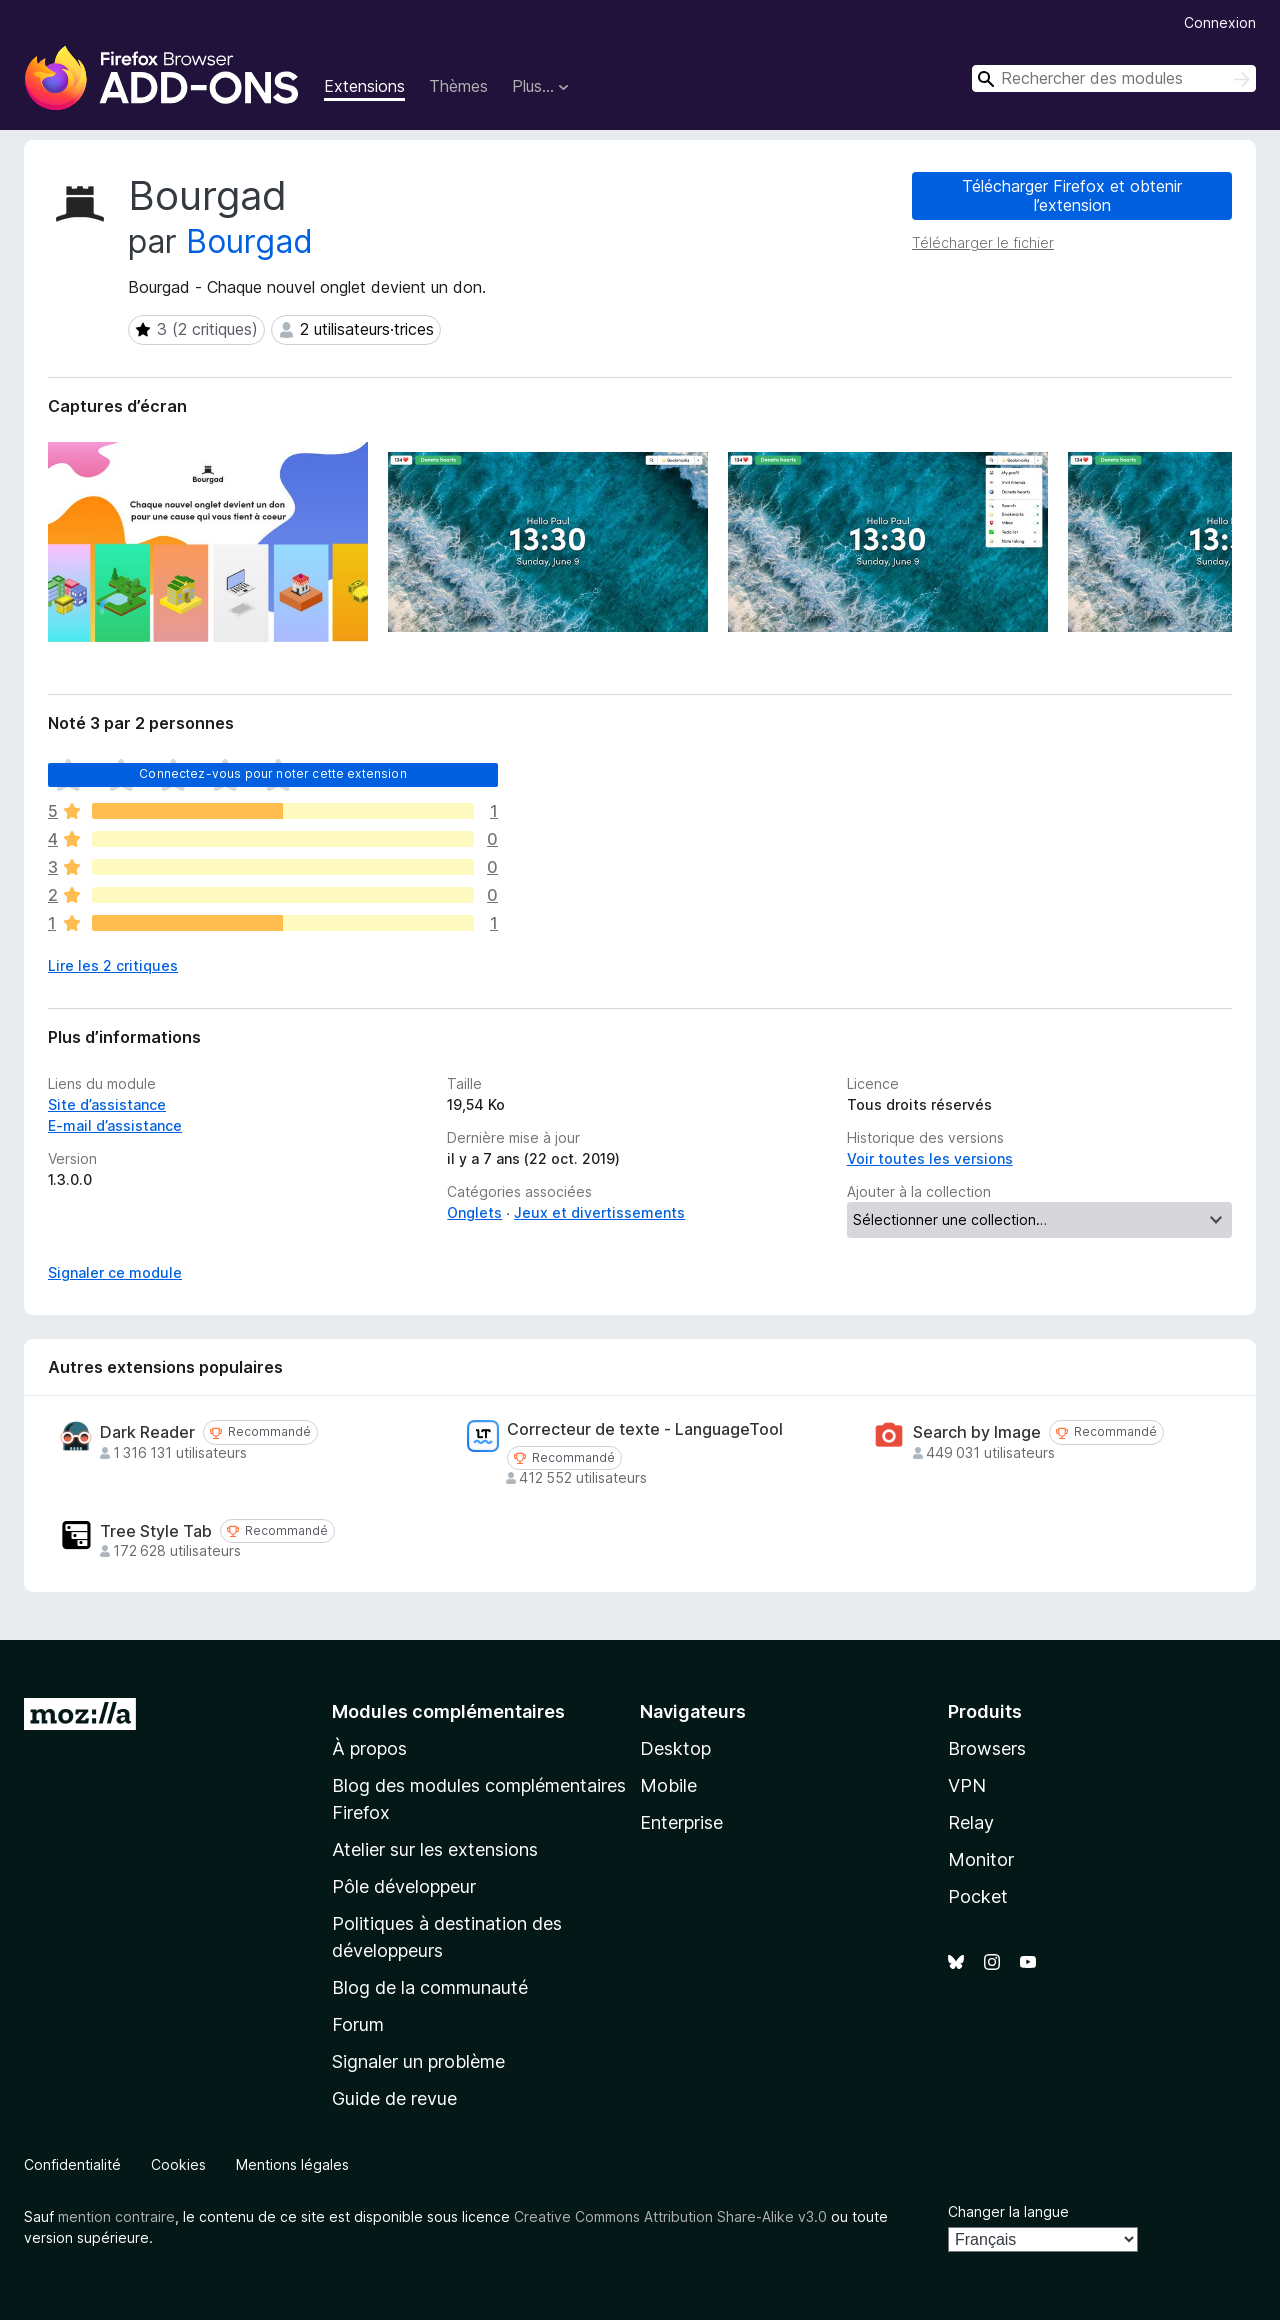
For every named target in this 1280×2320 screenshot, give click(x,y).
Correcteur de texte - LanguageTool (645, 1429)
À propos (369, 1748)
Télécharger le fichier (983, 242)
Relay (971, 1822)
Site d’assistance (107, 1104)
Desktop (675, 1748)
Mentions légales (292, 2164)
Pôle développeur (404, 1886)
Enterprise (681, 1822)
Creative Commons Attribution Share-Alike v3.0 (670, 2216)
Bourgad (249, 241)
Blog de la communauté (430, 1987)
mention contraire (116, 2216)
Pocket (978, 1896)
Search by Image (977, 1432)
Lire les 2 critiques (113, 965)
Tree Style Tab (156, 1531)
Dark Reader (147, 1432)
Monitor (981, 1859)
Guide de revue (394, 2098)
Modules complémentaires (448, 1711)
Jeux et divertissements (599, 1212)
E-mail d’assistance (115, 1125)
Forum (358, 2024)
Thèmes (458, 86)
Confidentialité (72, 2164)
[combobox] (1114, 78)
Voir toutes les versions (930, 1158)
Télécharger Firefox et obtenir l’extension (1072, 195)
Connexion (1220, 22)
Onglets (474, 1212)
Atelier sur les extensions (435, 1849)
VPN (967, 1785)
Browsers (987, 1748)
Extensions (364, 86)
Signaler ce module (115, 1272)
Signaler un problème (418, 2061)
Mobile (668, 1785)
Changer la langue (1008, 2211)
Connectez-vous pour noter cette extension (273, 773)
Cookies (178, 2164)
